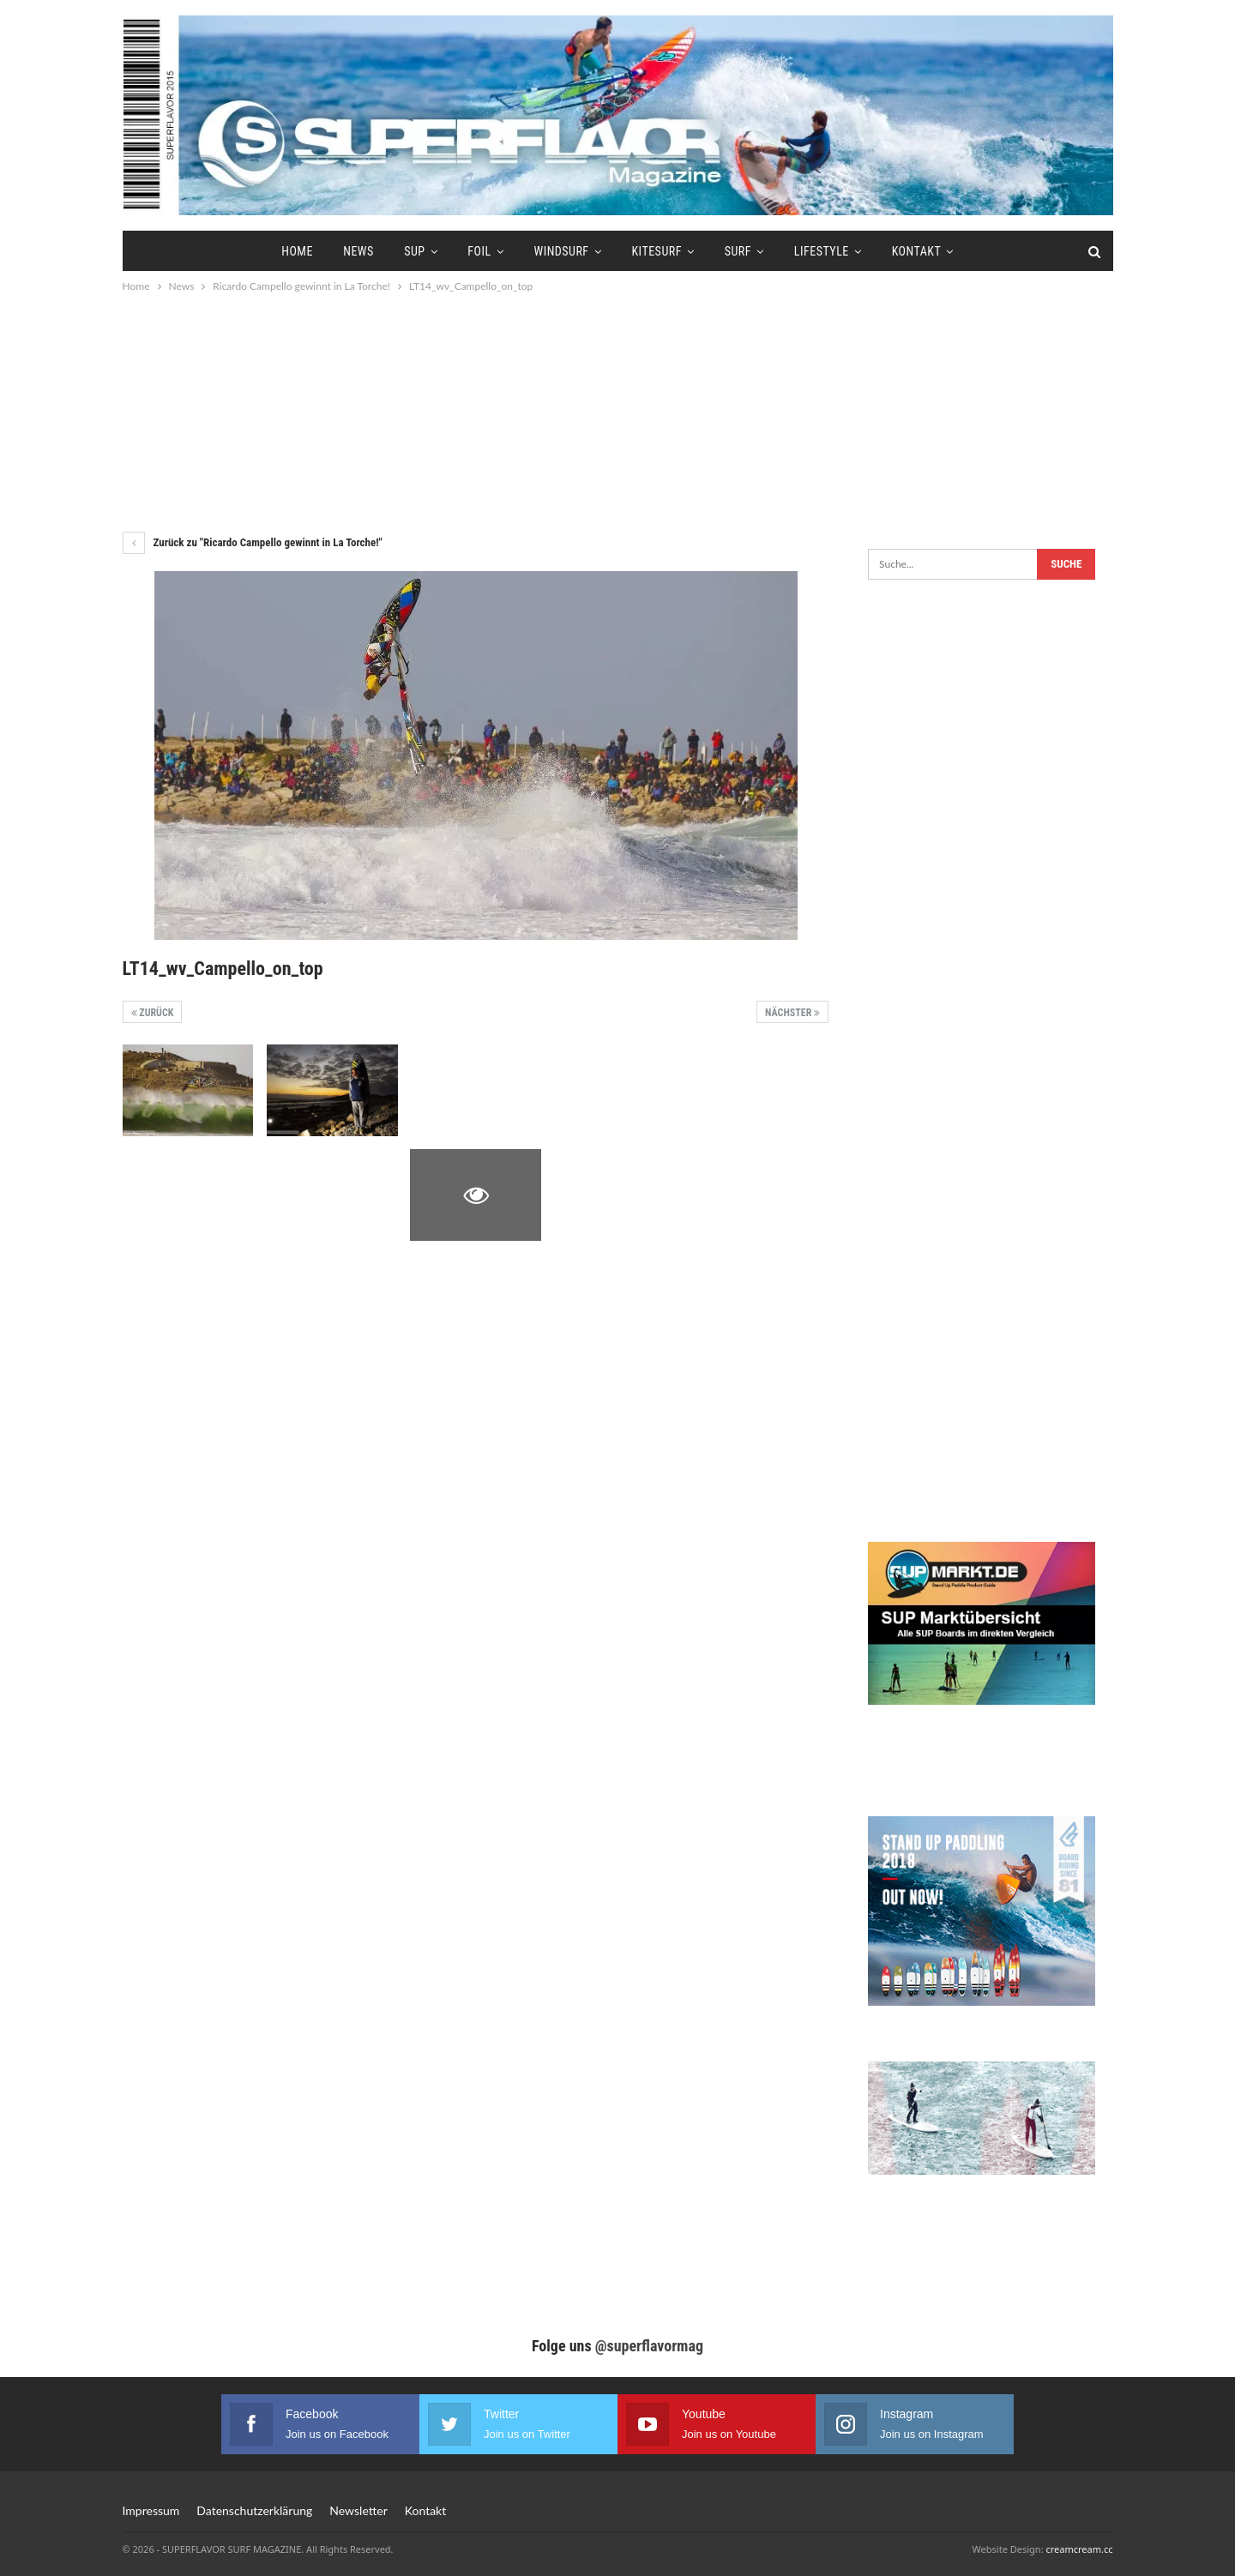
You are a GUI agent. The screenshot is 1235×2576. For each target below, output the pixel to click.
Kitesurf (656, 251)
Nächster (792, 1013)
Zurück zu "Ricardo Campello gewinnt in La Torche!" (253, 542)
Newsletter (358, 2510)
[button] (37, 2538)
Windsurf (560, 251)
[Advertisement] (617, 411)
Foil (479, 251)
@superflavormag (649, 2346)
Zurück (152, 1013)
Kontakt (917, 251)
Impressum (151, 2510)
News (358, 251)
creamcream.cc (1078, 2549)
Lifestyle (821, 251)
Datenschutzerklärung (254, 2510)
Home (297, 251)
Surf (738, 251)
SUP (414, 251)
